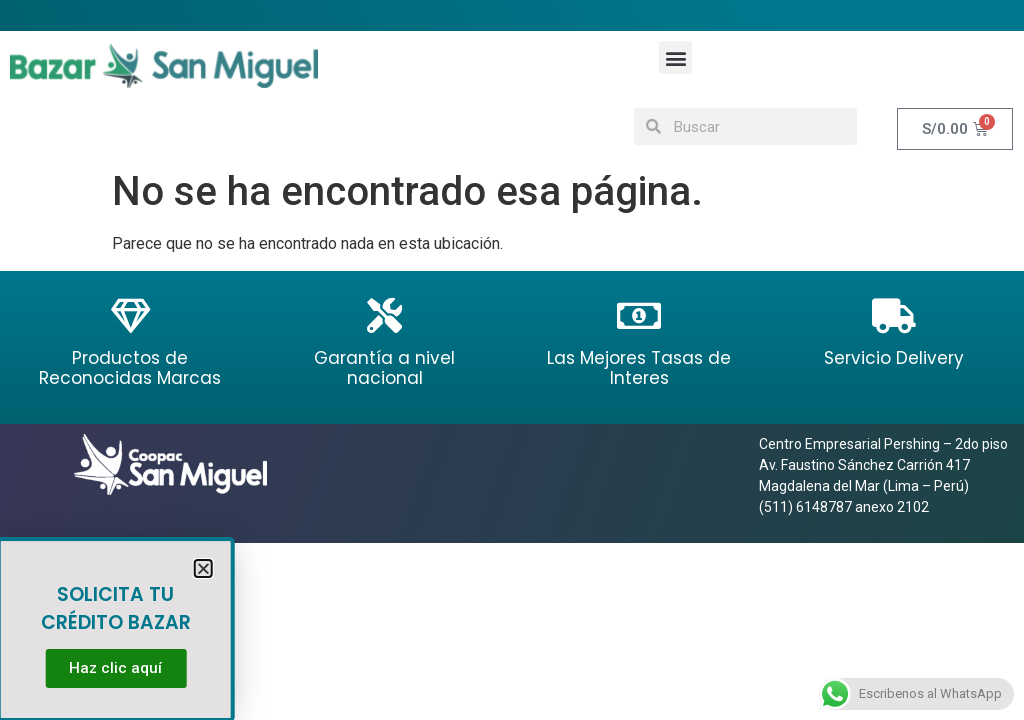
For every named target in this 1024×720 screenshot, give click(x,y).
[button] (675, 57)
